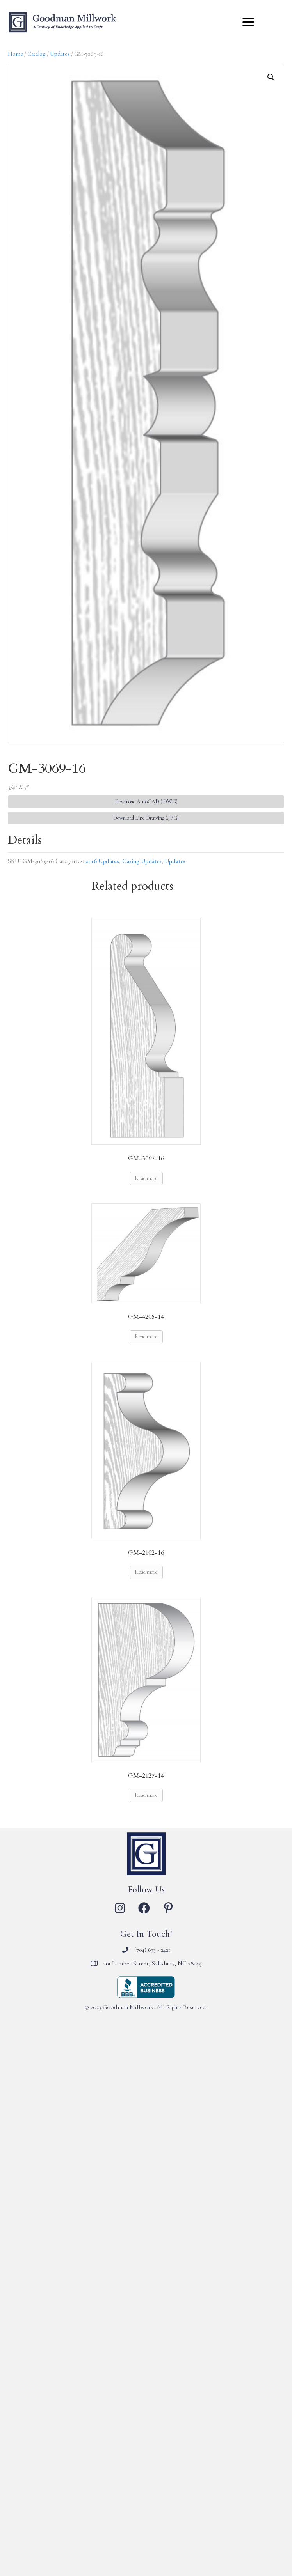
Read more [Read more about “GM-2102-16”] (146, 1572)
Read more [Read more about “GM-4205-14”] (146, 1336)
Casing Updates (142, 861)
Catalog (36, 53)
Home (15, 53)
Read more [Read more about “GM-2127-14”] (146, 1795)
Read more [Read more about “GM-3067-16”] (146, 1178)
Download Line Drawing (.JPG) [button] (146, 818)
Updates (60, 53)
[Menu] (248, 22)
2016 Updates (102, 861)
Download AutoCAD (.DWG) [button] (146, 801)
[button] (271, 77)
